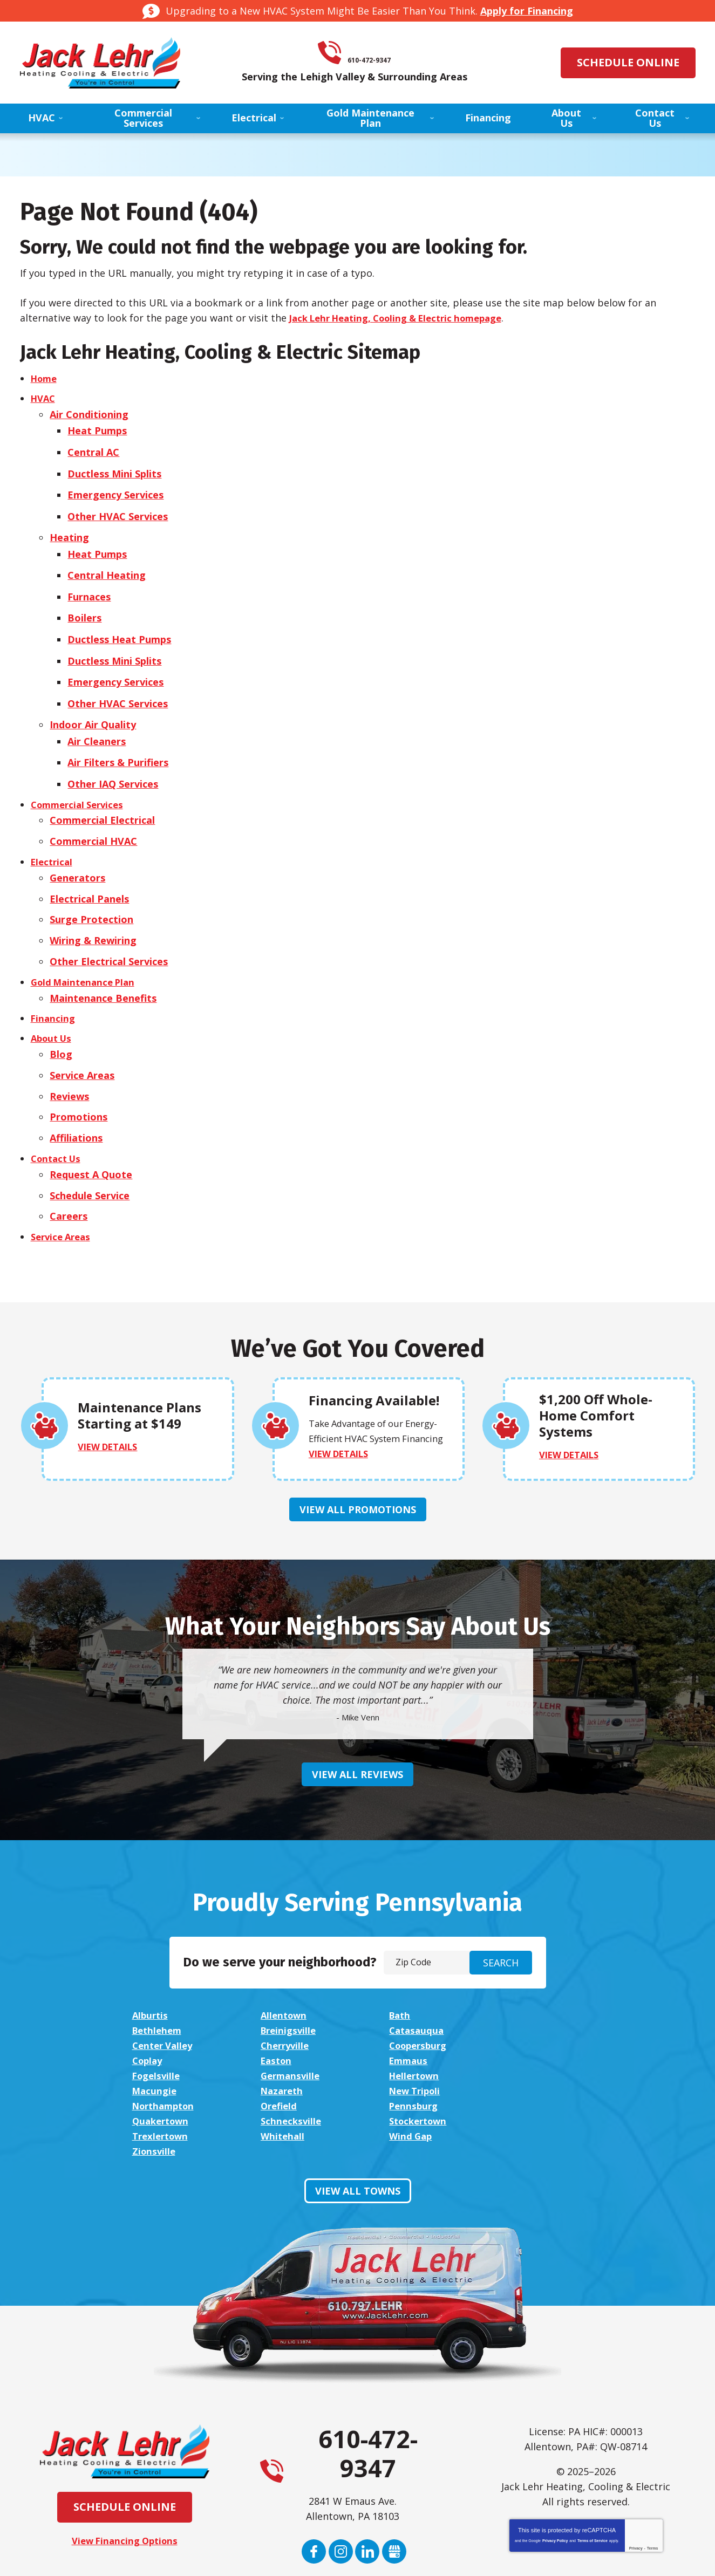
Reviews (70, 1056)
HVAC (44, 398)
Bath (398, 1982)
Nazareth (155, 2042)
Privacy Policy (555, 2462)
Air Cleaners (99, 717)
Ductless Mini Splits (117, 468)
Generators (78, 847)
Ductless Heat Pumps (121, 622)
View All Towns (357, 2112)
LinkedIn (368, 2473)
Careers (69, 1170)
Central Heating (109, 563)
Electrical (53, 831)
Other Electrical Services (109, 926)
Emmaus (533, 2012)
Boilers (87, 602)
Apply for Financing (526, 10)
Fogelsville (157, 2027)
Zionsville (535, 2072)
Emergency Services (118, 488)
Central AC (95, 448)
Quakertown (289, 2057)
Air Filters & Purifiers (120, 737)
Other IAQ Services (115, 756)
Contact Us (58, 1115)
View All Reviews (357, 1741)
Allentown (283, 1982)
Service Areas (82, 1036)
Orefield (532, 2042)
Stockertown (544, 2057)
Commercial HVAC (94, 811)
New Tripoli (287, 2042)
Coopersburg (163, 2012)
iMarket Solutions (298, 2557)
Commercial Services (81, 776)
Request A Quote (91, 1130)
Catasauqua (288, 1997)
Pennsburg (158, 2057)
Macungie (536, 2027)
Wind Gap (408, 2072)
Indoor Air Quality (93, 702)
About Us (53, 1001)
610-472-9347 (372, 53)
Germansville (290, 2027)
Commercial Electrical (102, 791)
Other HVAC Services (120, 508)
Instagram (341, 2473)
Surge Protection (92, 886)
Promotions (79, 1076)
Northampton (420, 2042)
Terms (652, 2470)
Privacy (636, 2470)
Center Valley (418, 1997)
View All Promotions (357, 1476)
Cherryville (538, 1997)
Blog (61, 1016)
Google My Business (395, 2473)
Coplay (275, 2012)
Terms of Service (592, 2462)
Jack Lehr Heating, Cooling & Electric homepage (405, 318)
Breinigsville (162, 1997)
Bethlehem (539, 1982)
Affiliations (76, 1095)
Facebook (314, 2473)
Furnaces (91, 582)
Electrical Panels (90, 866)
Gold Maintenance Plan (86, 946)
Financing (54, 981)
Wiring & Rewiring (93, 906)
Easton (403, 2012)
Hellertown (413, 2027)
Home (45, 378)
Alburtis (151, 1982)
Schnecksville (417, 2057)
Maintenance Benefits (103, 961)
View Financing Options (124, 2462)
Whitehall (282, 2072)
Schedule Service (90, 1150)
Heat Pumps (99, 428)
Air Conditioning (89, 413)
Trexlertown (162, 2072)
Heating (70, 528)
